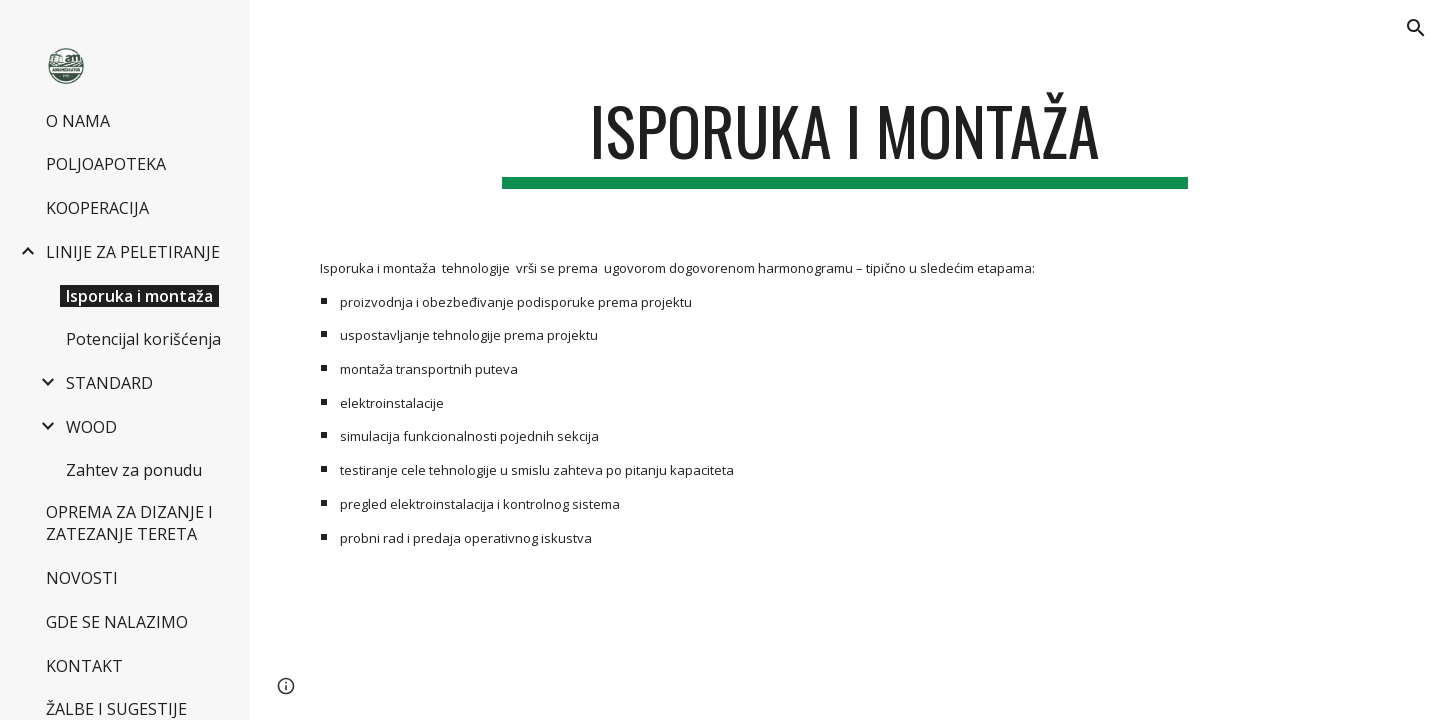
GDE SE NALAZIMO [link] (117, 622)
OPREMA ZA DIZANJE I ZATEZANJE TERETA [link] (129, 523)
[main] (845, 140)
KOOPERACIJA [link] (97, 208)
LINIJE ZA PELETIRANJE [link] (133, 252)
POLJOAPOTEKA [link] (106, 164)
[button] (1416, 28)
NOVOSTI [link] (82, 578)
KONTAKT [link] (84, 666)
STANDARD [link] (109, 383)
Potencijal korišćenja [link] (143, 339)
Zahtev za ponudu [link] (134, 470)
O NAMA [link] (78, 121)
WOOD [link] (91, 427)
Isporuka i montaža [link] (139, 296)
